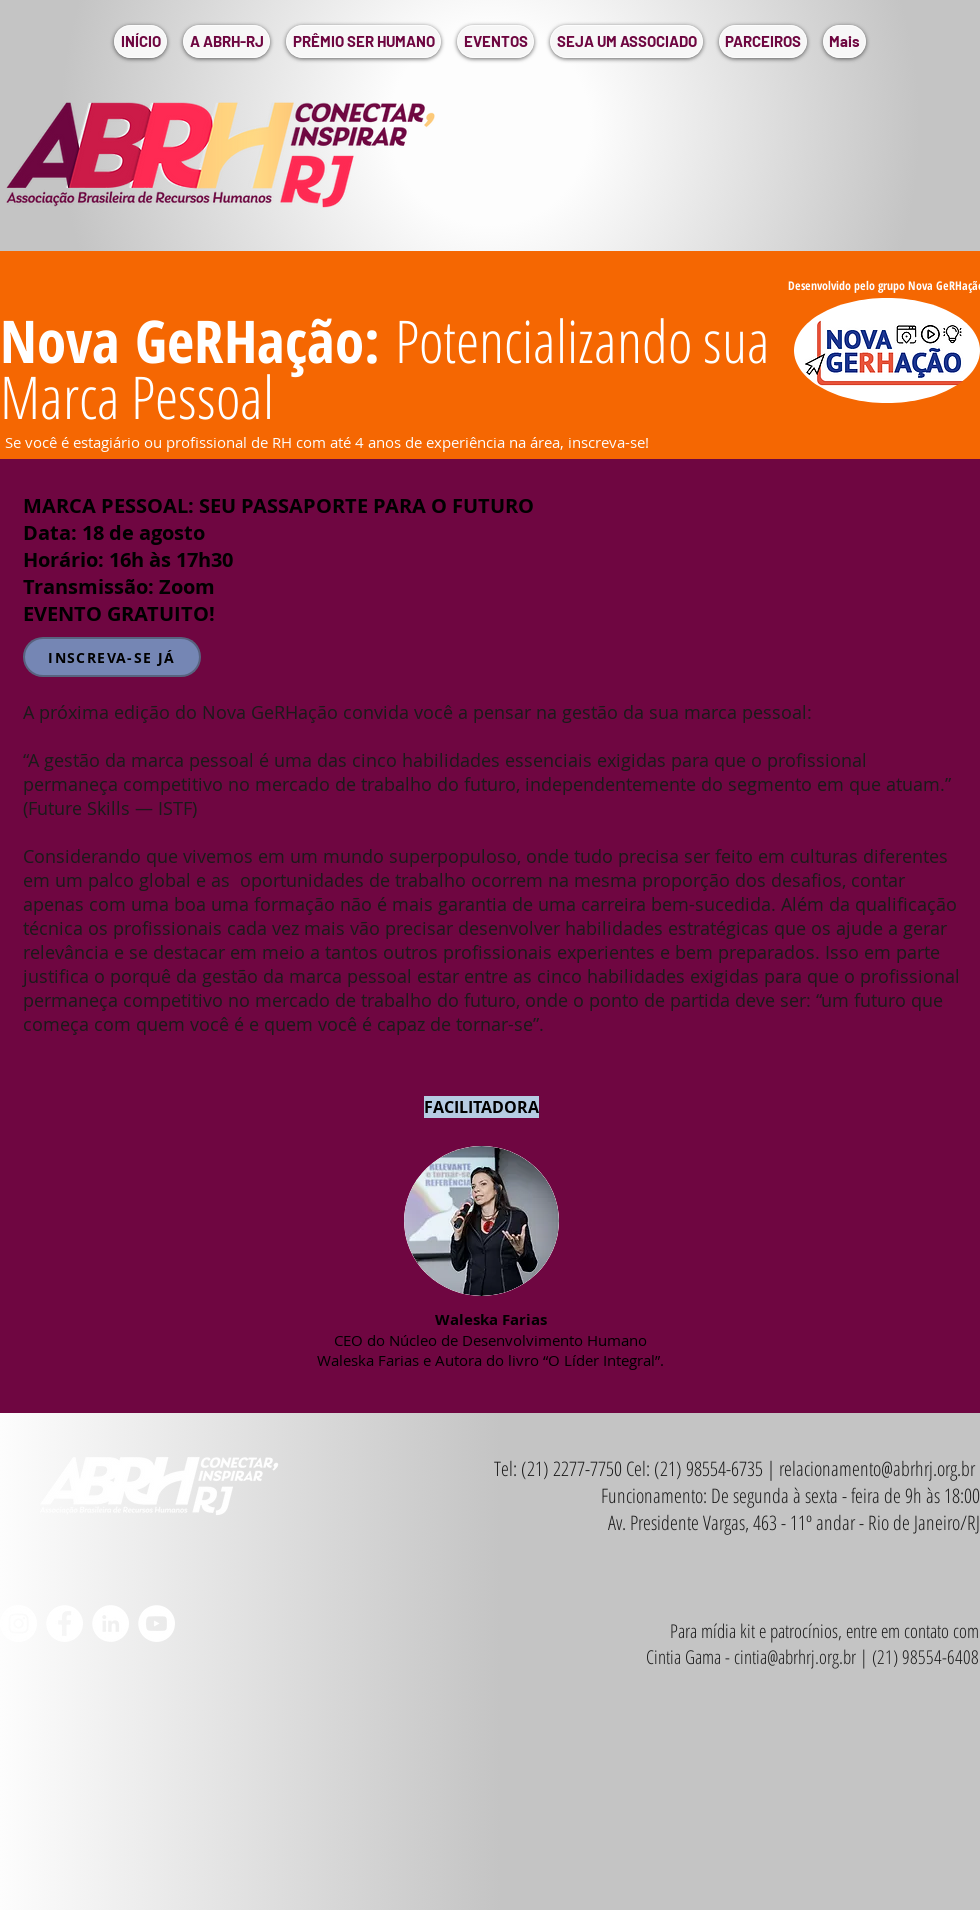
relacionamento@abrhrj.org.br (877, 1468)
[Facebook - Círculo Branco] (64, 1623)
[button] (226, 41)
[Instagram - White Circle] (18, 1623)
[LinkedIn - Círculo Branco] (110, 1623)
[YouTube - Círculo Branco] (156, 1623)
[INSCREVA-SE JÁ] (112, 657)
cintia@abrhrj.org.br (795, 1657)
